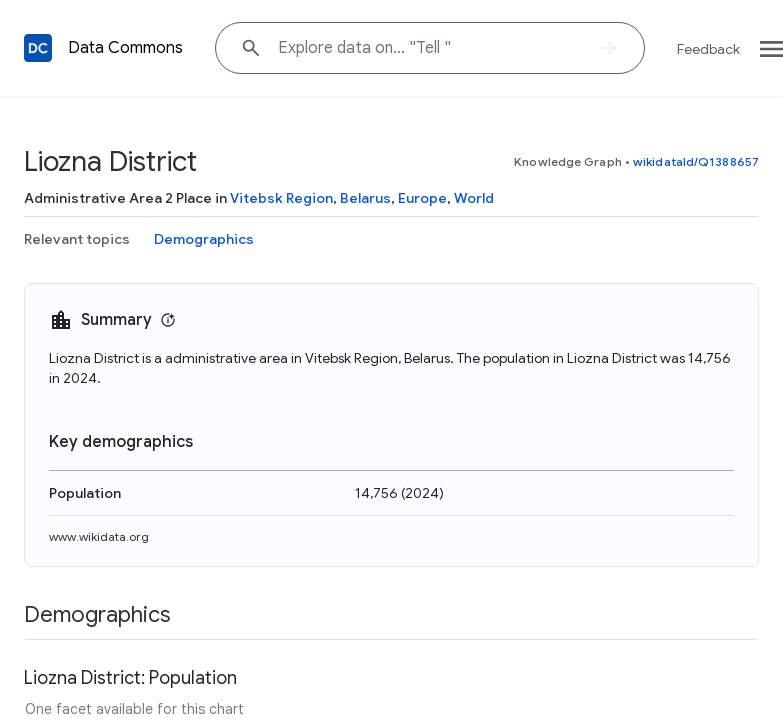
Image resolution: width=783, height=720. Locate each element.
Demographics (204, 239)
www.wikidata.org (99, 536)
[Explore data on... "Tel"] (430, 48)
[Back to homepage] (38, 48)
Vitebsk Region (281, 198)
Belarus (365, 198)
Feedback (708, 49)
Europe (422, 198)
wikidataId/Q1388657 (696, 161)
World (474, 198)
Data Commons (125, 48)
